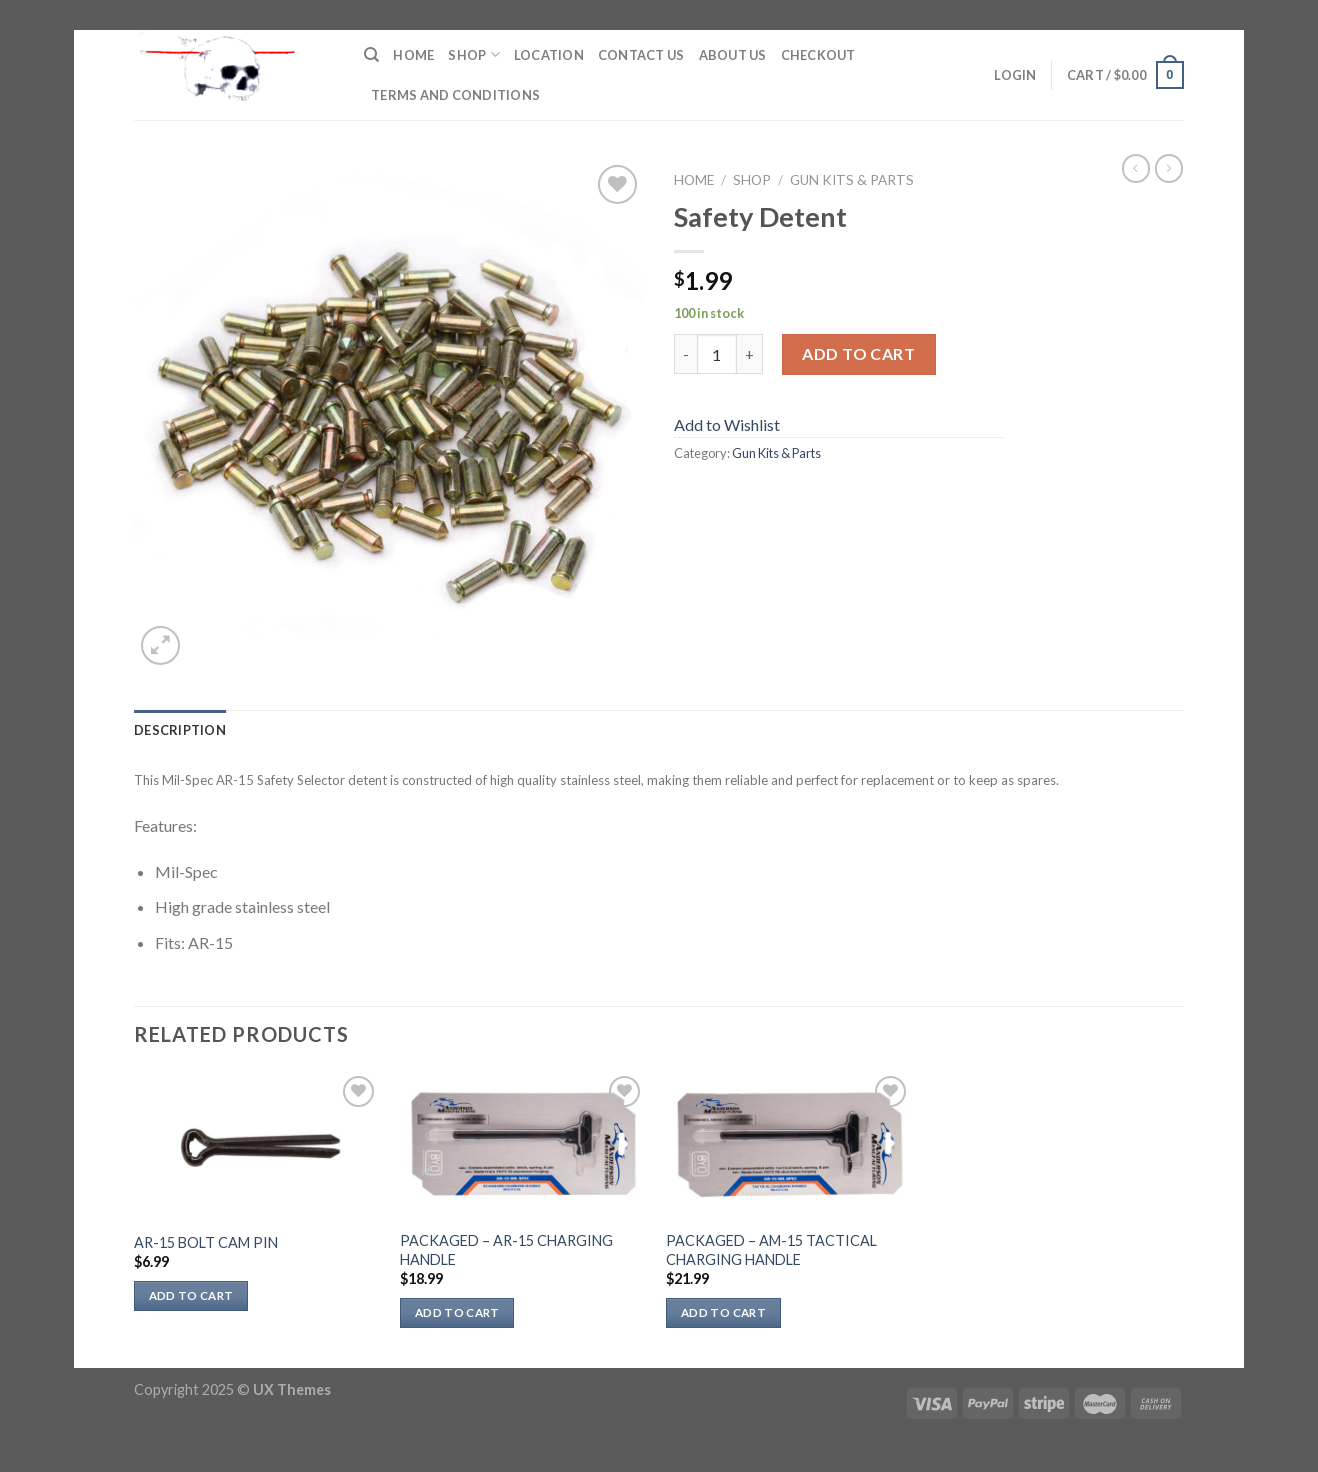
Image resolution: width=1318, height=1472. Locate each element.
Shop (473, 54)
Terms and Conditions (455, 95)
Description (180, 730)
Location (549, 55)
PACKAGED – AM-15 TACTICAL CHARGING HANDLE (771, 1250)
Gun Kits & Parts (852, 180)
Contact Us (641, 55)
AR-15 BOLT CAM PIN (206, 1242)
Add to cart (858, 353)
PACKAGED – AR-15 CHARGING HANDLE (506, 1250)
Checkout (818, 55)
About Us (733, 55)
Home (413, 55)
